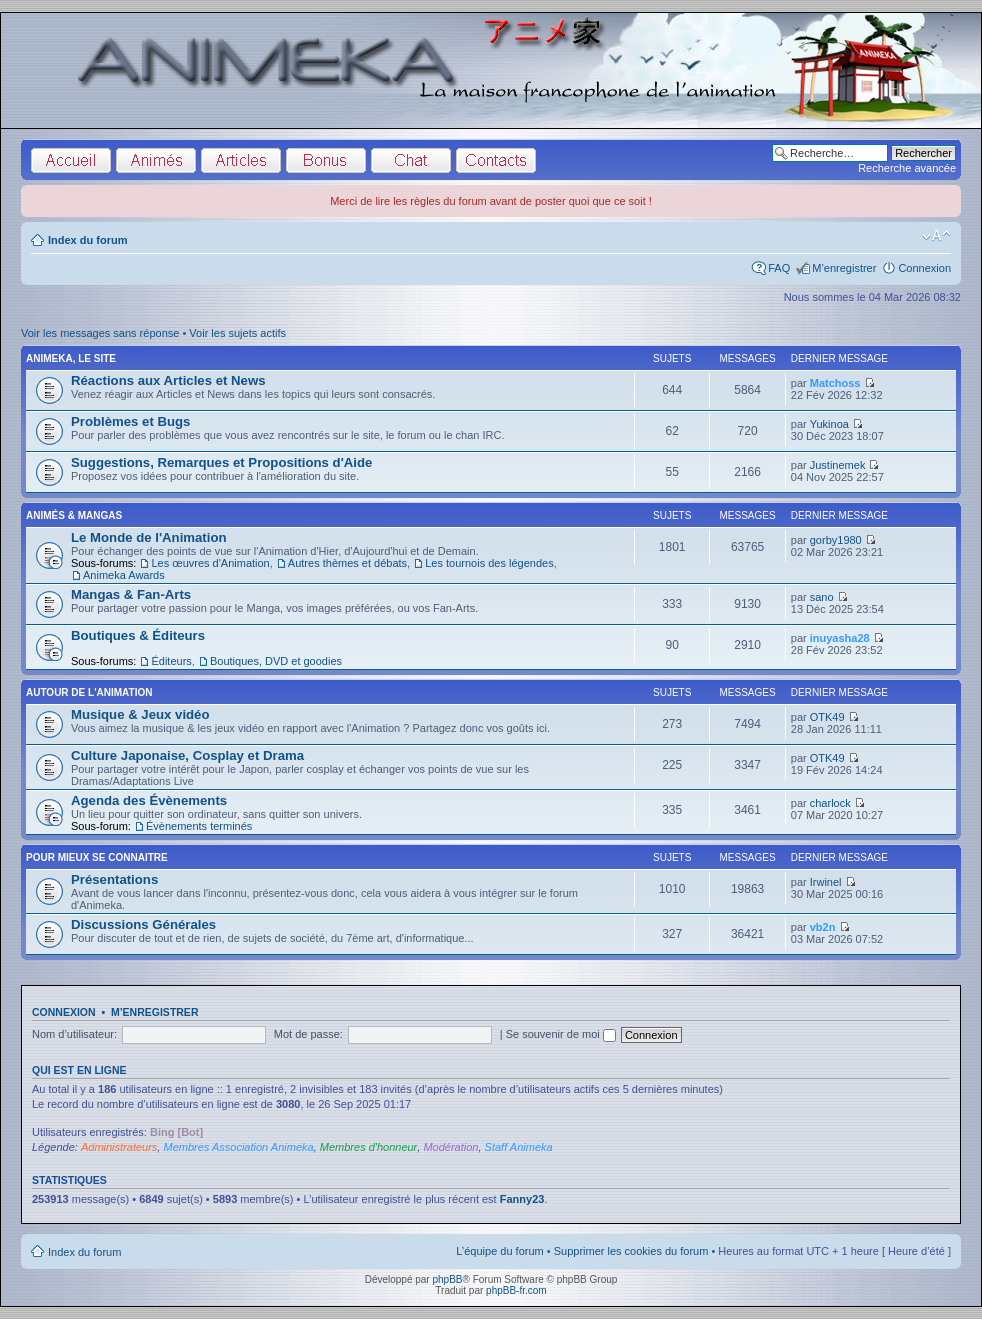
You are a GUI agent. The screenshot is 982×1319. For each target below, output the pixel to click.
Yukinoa (829, 424)
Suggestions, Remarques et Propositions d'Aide (221, 462)
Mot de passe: (308, 1034)
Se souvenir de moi (561, 1034)
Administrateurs (119, 1147)
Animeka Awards (124, 575)
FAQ (779, 268)
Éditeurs (171, 661)
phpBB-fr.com (516, 1290)
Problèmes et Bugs (130, 421)
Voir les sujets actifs (237, 333)
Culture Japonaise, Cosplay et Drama (187, 755)
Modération (450, 1147)
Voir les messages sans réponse (100, 333)
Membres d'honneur (369, 1147)
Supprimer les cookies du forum (631, 1251)
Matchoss (835, 383)
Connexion (924, 268)
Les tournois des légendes (489, 563)
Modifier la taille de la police (936, 236)
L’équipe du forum (499, 1251)
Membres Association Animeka (238, 1147)
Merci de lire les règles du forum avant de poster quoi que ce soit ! (491, 201)
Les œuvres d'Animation (210, 563)
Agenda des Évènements (149, 800)
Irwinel (826, 882)
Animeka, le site (71, 358)
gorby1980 (836, 540)
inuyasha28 (840, 638)
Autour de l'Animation (89, 692)
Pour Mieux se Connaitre (97, 857)
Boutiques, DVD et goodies (276, 661)
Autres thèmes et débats (347, 563)
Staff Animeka (519, 1147)
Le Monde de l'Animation (149, 537)
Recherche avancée (907, 168)
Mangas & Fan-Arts (131, 594)
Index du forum (87, 240)
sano (822, 597)
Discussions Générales (143, 924)
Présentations (114, 879)
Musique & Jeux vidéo (140, 714)
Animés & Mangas (74, 515)
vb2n (823, 927)
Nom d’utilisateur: (74, 1034)
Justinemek (838, 465)
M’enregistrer (844, 268)
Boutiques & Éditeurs (138, 635)
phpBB (447, 1279)
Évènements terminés (199, 826)
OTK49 (827, 717)
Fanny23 (522, 1199)
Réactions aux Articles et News (168, 380)
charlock (830, 803)
